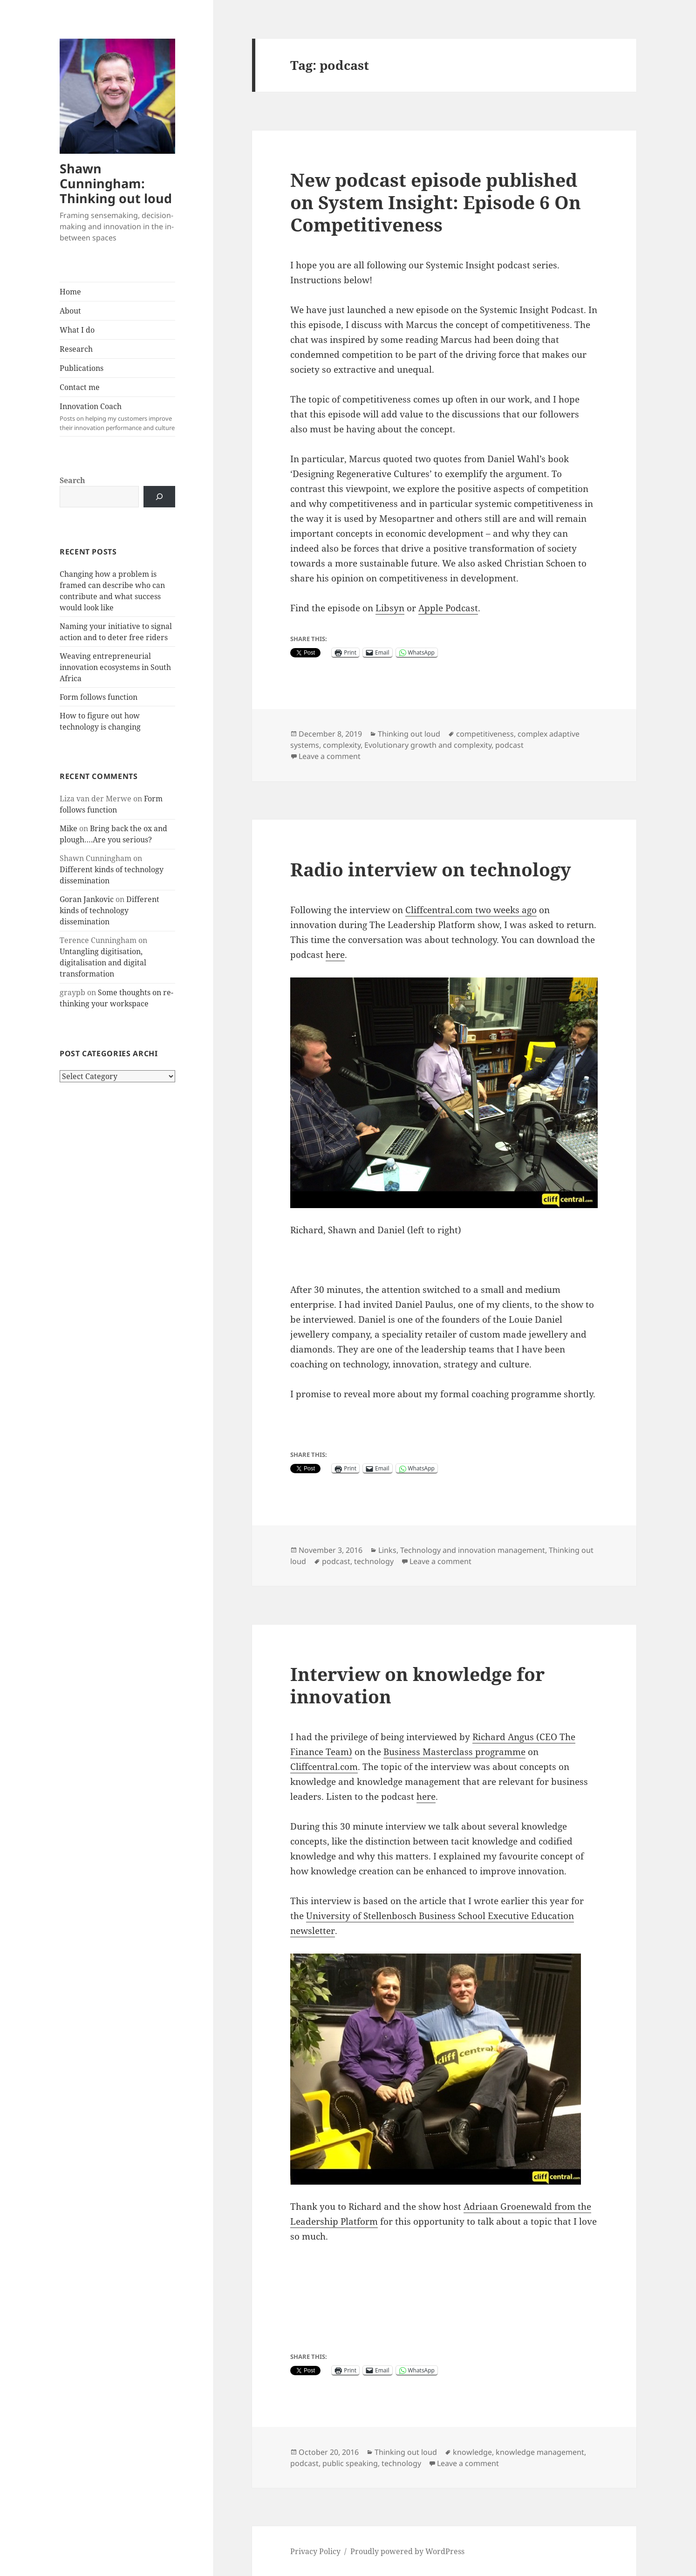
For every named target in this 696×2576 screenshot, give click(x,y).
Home (70, 292)
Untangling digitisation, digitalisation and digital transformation (103, 962)
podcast (509, 745)
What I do (77, 330)
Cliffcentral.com (324, 1767)
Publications (81, 368)
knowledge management (540, 2452)
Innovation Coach (117, 416)
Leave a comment (330, 756)
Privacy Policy (315, 2551)
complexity (342, 745)
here (335, 955)
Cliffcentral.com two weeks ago (471, 910)
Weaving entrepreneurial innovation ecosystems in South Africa (115, 667)
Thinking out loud (409, 734)
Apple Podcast (448, 608)
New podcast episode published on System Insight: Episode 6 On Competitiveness (435, 202)
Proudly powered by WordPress (407, 2551)
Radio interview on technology (430, 869)
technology (374, 1561)
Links (387, 1550)
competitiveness (485, 734)
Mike (68, 828)
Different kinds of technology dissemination (109, 910)
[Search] (159, 496)
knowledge (472, 2452)
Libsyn (389, 608)
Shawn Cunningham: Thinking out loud (116, 183)
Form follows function (98, 697)
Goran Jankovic (87, 899)
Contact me (80, 387)
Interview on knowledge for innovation (417, 1684)
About (70, 311)
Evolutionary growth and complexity (427, 745)
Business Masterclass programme (454, 1752)
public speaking (350, 2463)
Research (76, 349)
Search (72, 480)
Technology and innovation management (472, 1550)
